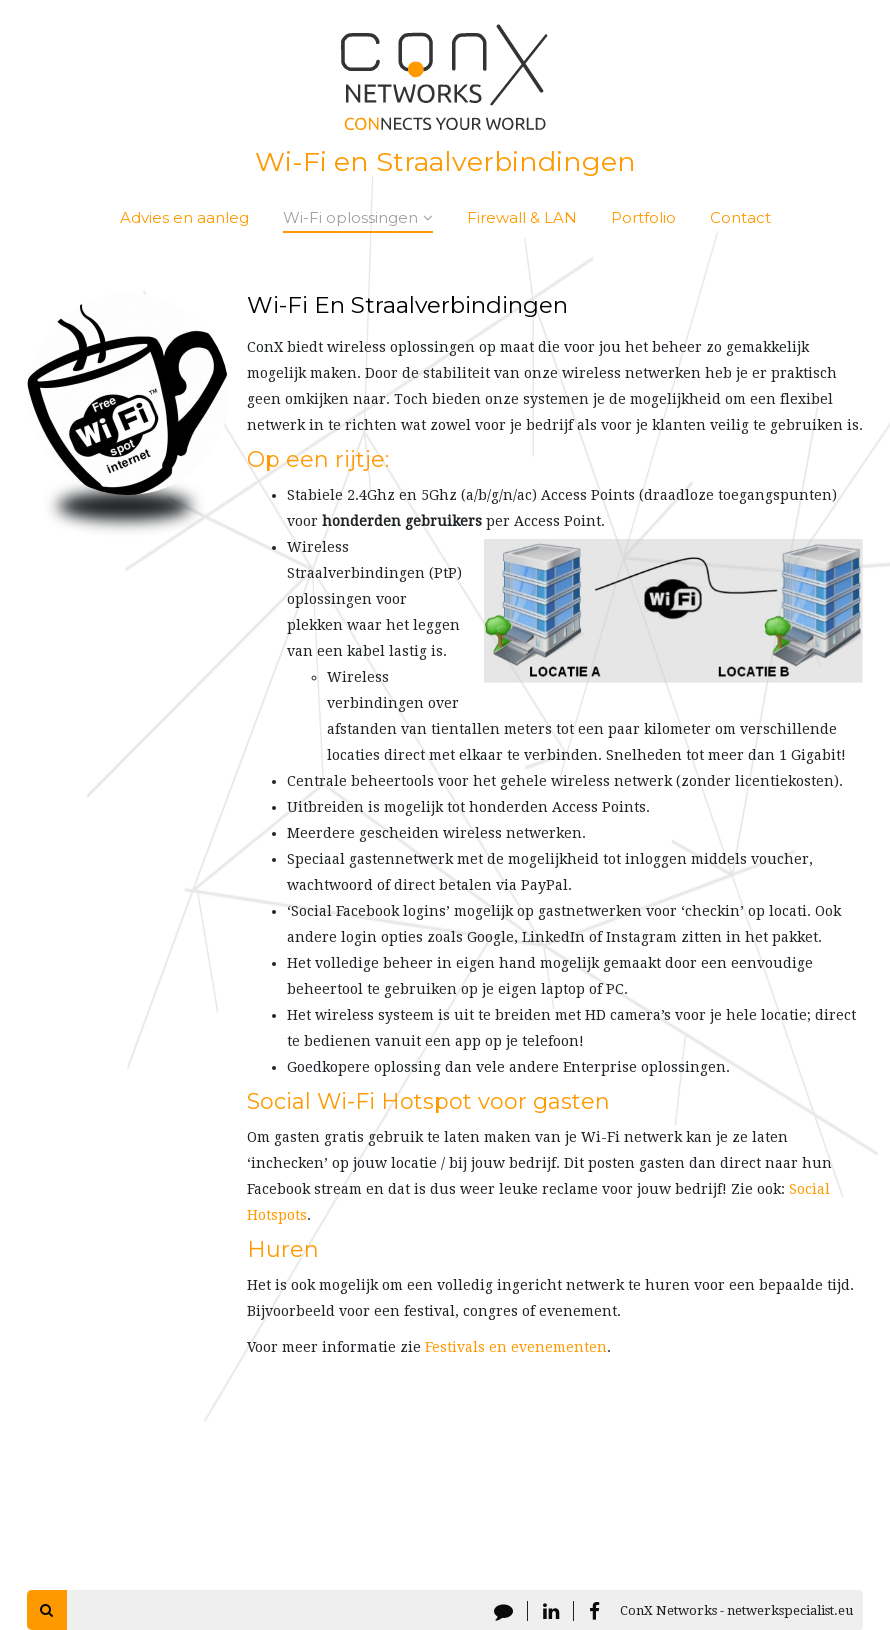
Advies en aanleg (184, 217)
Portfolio (643, 217)
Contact (740, 217)
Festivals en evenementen (516, 1347)
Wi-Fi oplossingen (358, 217)
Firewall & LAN (522, 217)
